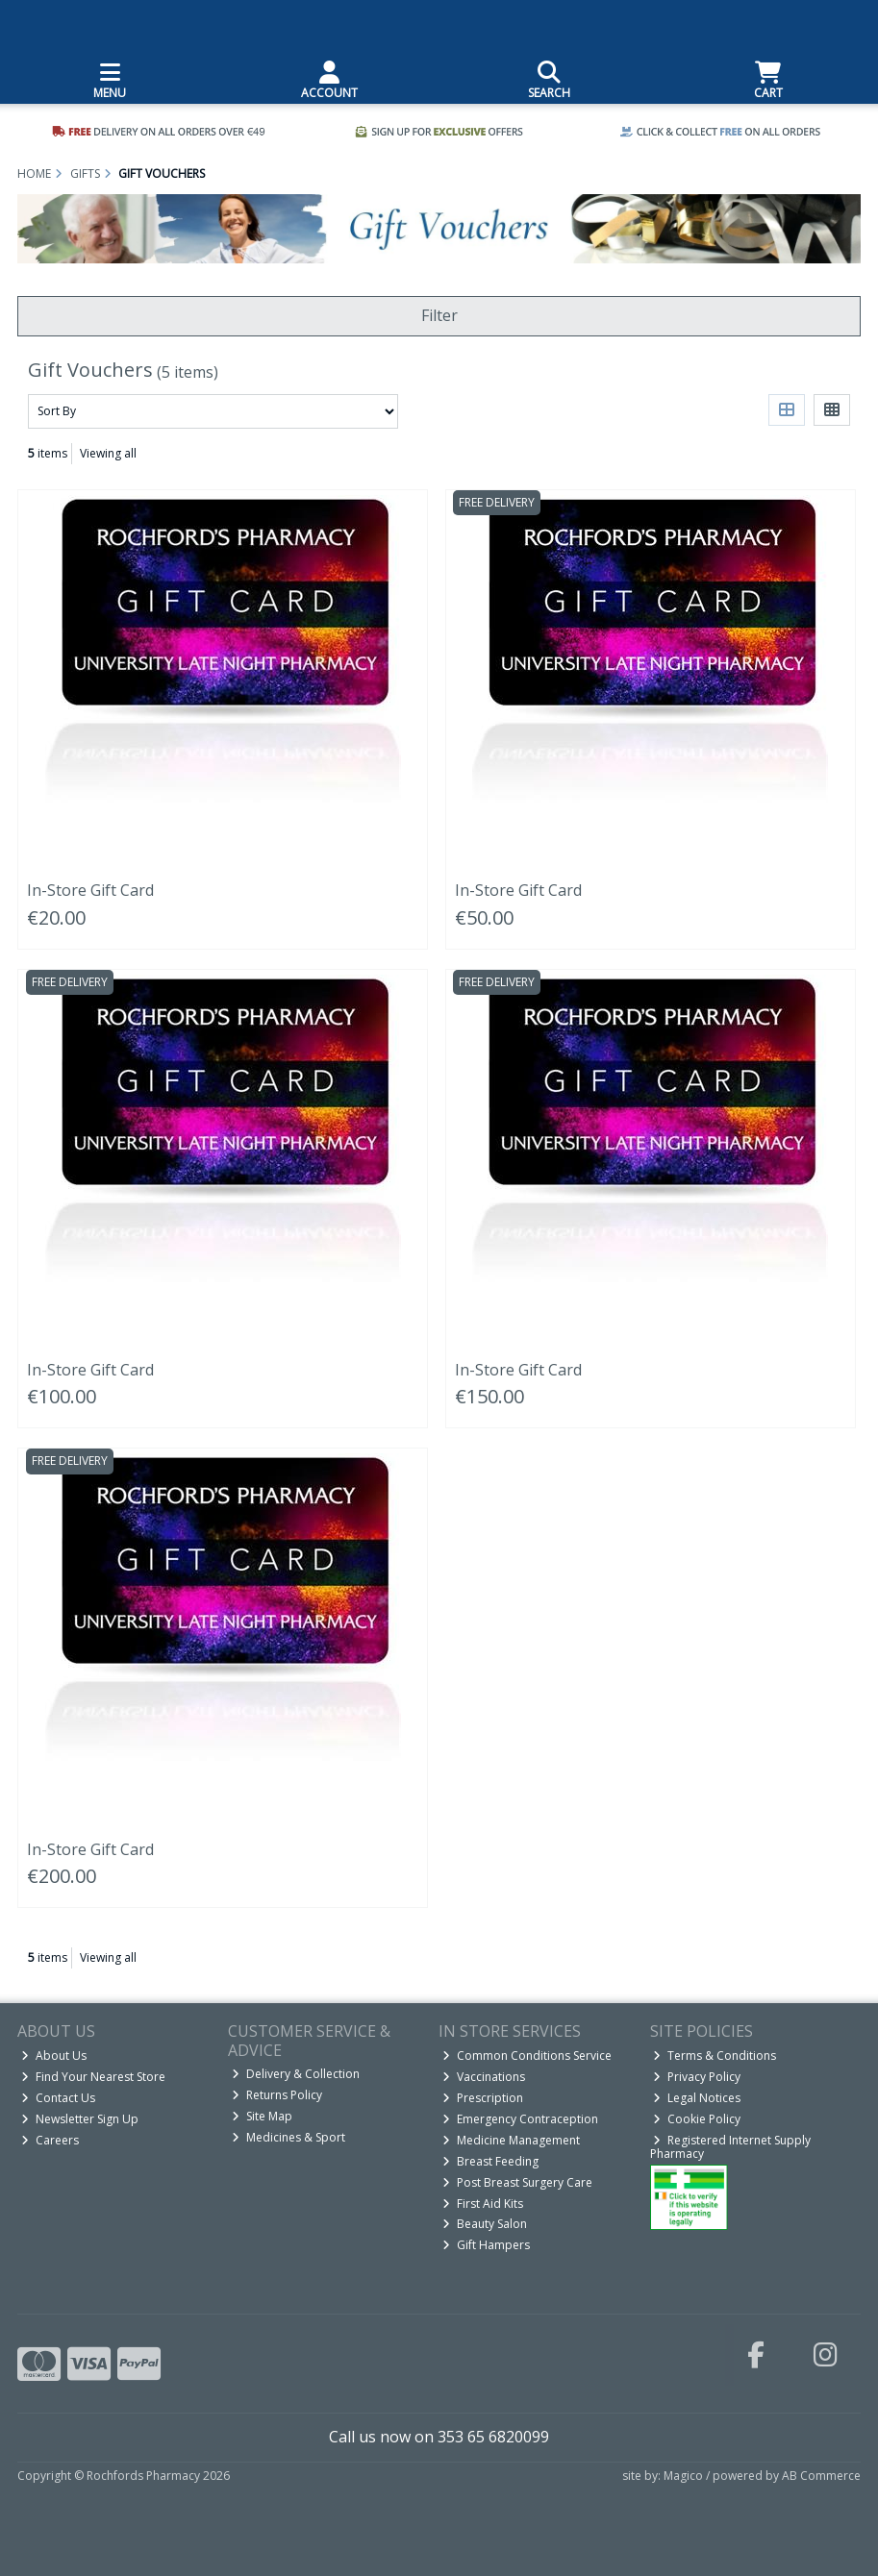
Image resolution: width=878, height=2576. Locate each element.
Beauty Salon (484, 2224)
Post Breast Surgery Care (517, 2182)
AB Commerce (821, 2475)
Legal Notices (696, 2098)
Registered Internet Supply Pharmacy (731, 2147)
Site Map (262, 2116)
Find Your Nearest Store (93, 2076)
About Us (54, 2055)
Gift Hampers (486, 2245)
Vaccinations (483, 2076)
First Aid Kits (482, 2203)
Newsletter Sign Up (79, 2119)
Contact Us (58, 2098)
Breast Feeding (490, 2161)
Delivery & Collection (296, 2074)
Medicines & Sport (288, 2137)
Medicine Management (511, 2140)
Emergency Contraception (520, 2119)
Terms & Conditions (714, 2055)
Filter (439, 315)
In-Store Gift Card (90, 890)
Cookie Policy (696, 2119)
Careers (50, 2140)
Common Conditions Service (527, 2055)
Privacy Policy (696, 2076)
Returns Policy (277, 2095)
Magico (683, 2475)
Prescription (482, 2098)
